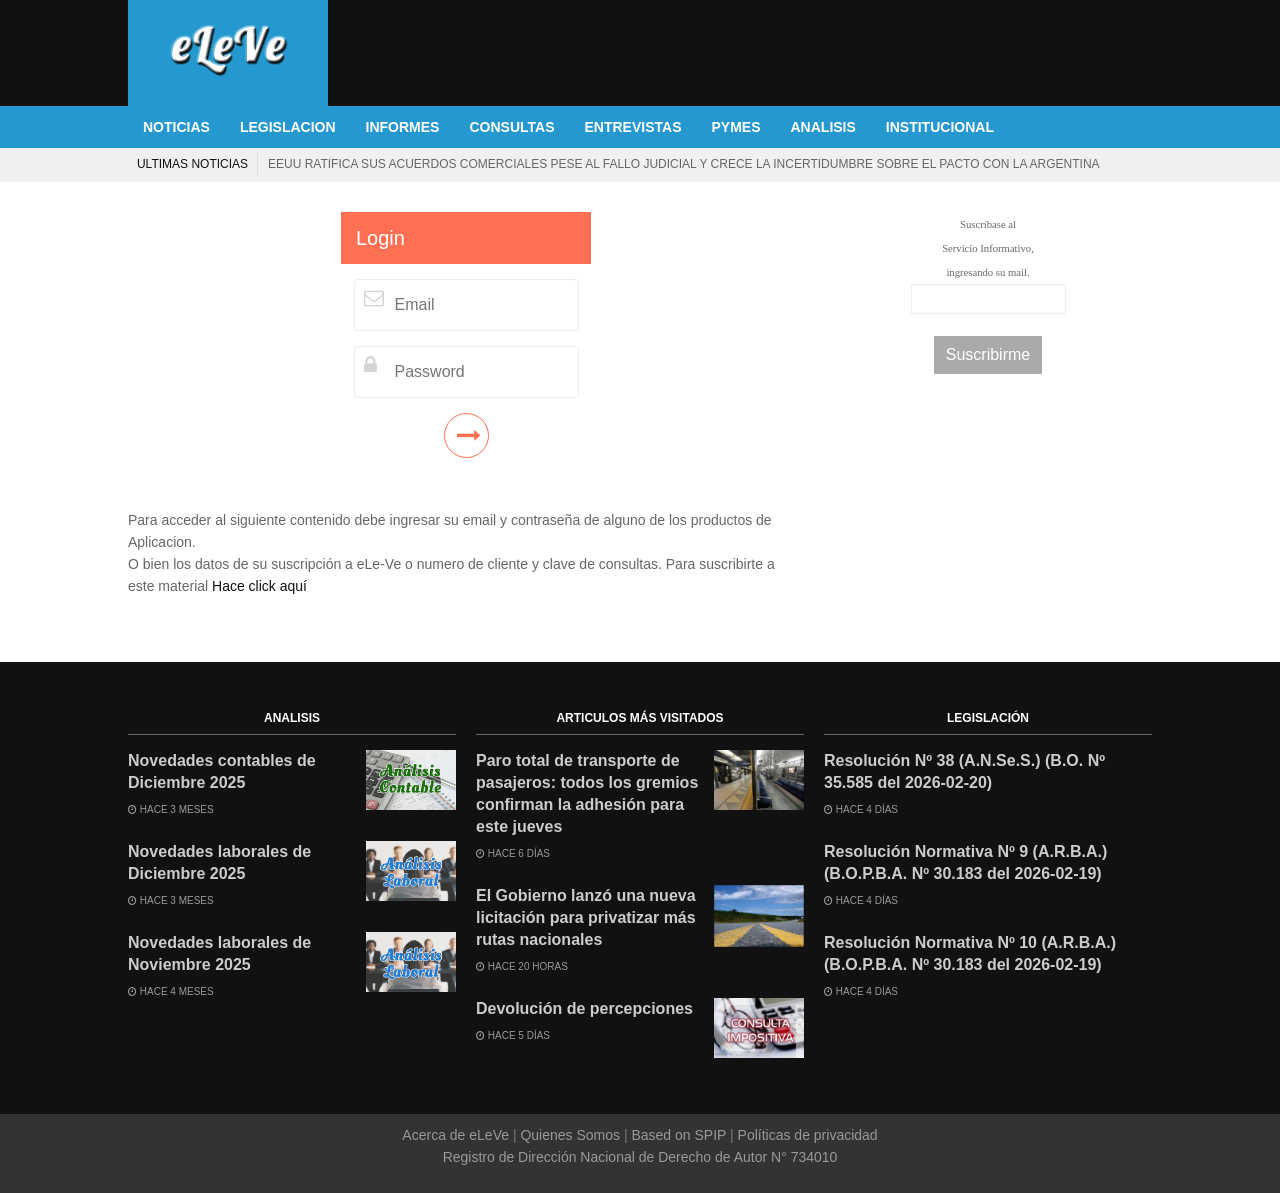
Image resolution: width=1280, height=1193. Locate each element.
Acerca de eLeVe (457, 1135)
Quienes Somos (570, 1135)
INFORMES (403, 127)
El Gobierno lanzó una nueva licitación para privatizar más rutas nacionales (586, 917)
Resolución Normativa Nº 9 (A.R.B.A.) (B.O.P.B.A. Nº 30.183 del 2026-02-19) (965, 862)
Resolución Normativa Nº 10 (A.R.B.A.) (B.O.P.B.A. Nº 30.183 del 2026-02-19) (970, 953)
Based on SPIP (679, 1135)
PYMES (735, 127)
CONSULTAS (511, 127)
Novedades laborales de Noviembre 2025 (219, 953)
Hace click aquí (259, 586)
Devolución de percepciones (584, 1008)
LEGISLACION (288, 127)
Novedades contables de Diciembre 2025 (222, 771)
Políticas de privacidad (806, 1135)
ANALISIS (823, 127)
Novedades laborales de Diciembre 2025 (219, 862)
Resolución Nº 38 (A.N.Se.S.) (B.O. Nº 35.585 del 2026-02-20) (964, 771)
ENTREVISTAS (633, 127)
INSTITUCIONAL (940, 127)
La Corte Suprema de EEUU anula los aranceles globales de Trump (920, 164)
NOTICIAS (176, 127)
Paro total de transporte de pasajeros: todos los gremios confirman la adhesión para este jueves (587, 793)
